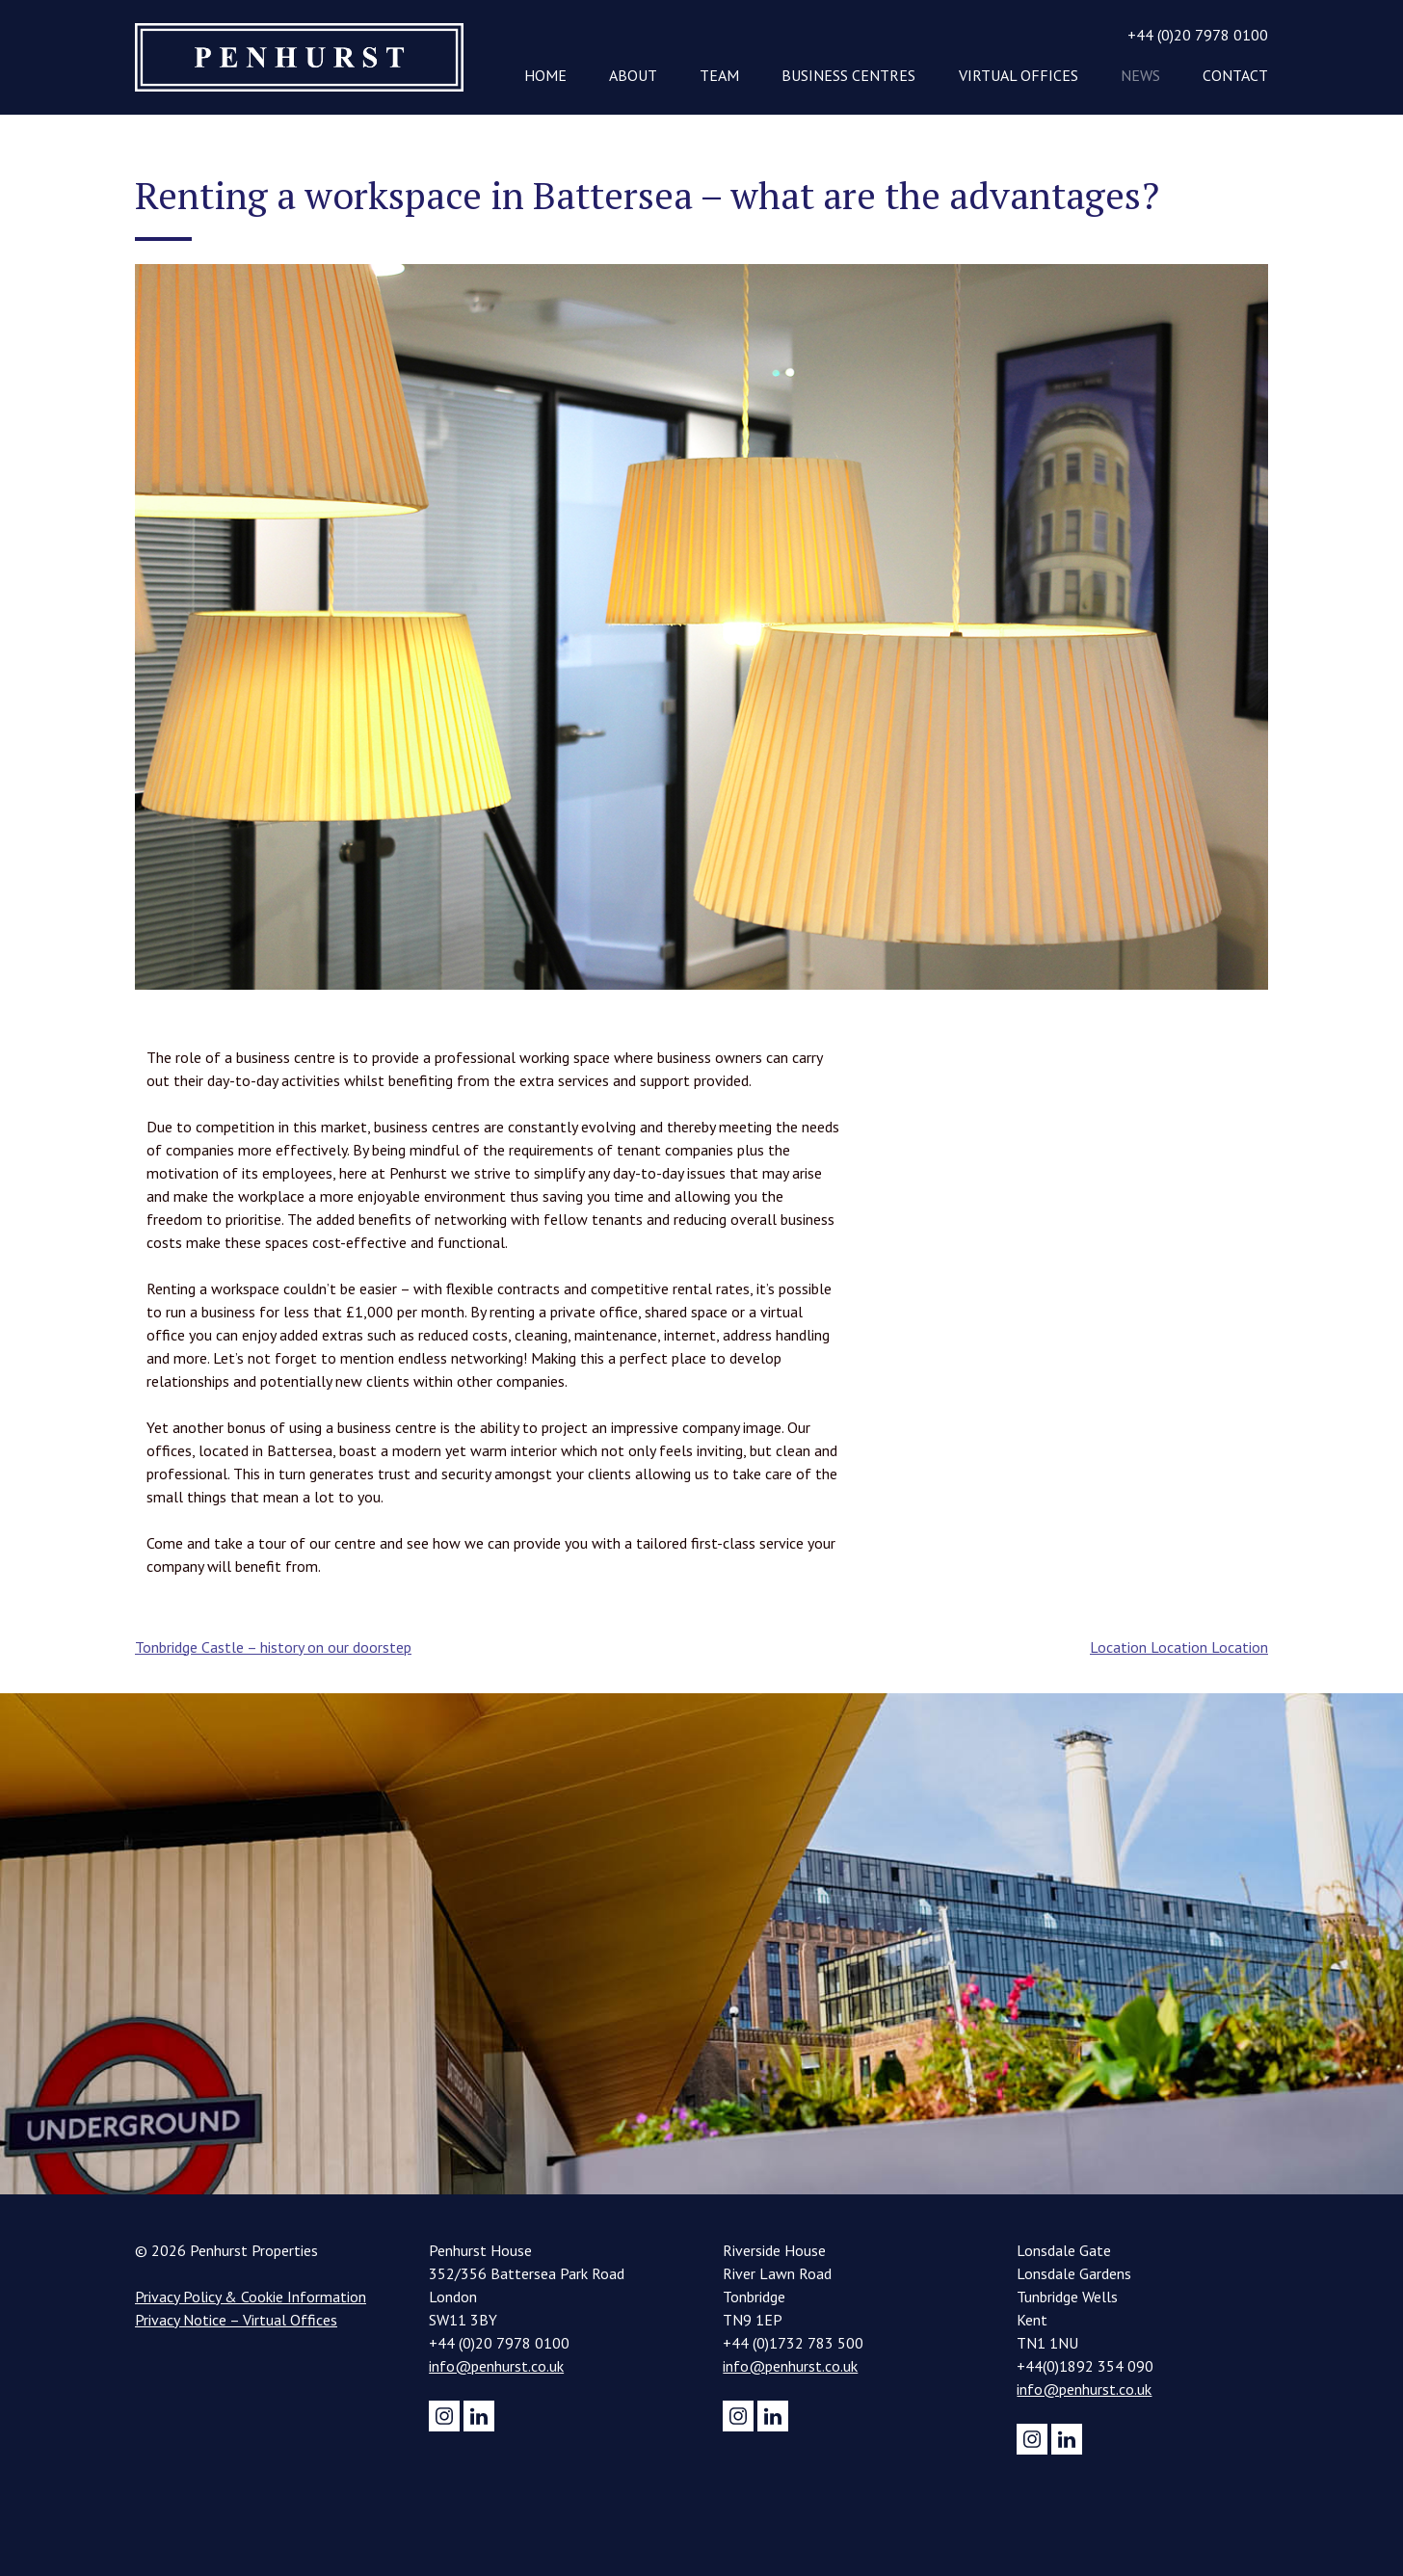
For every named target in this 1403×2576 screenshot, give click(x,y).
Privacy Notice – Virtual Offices (236, 2319)
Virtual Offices (1018, 75)
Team (719, 75)
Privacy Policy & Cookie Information (250, 2296)
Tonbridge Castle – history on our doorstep (273, 1647)
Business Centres (848, 75)
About (633, 75)
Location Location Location (1179, 1647)
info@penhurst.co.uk (496, 2366)
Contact (1235, 75)
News (1140, 75)
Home (545, 75)
